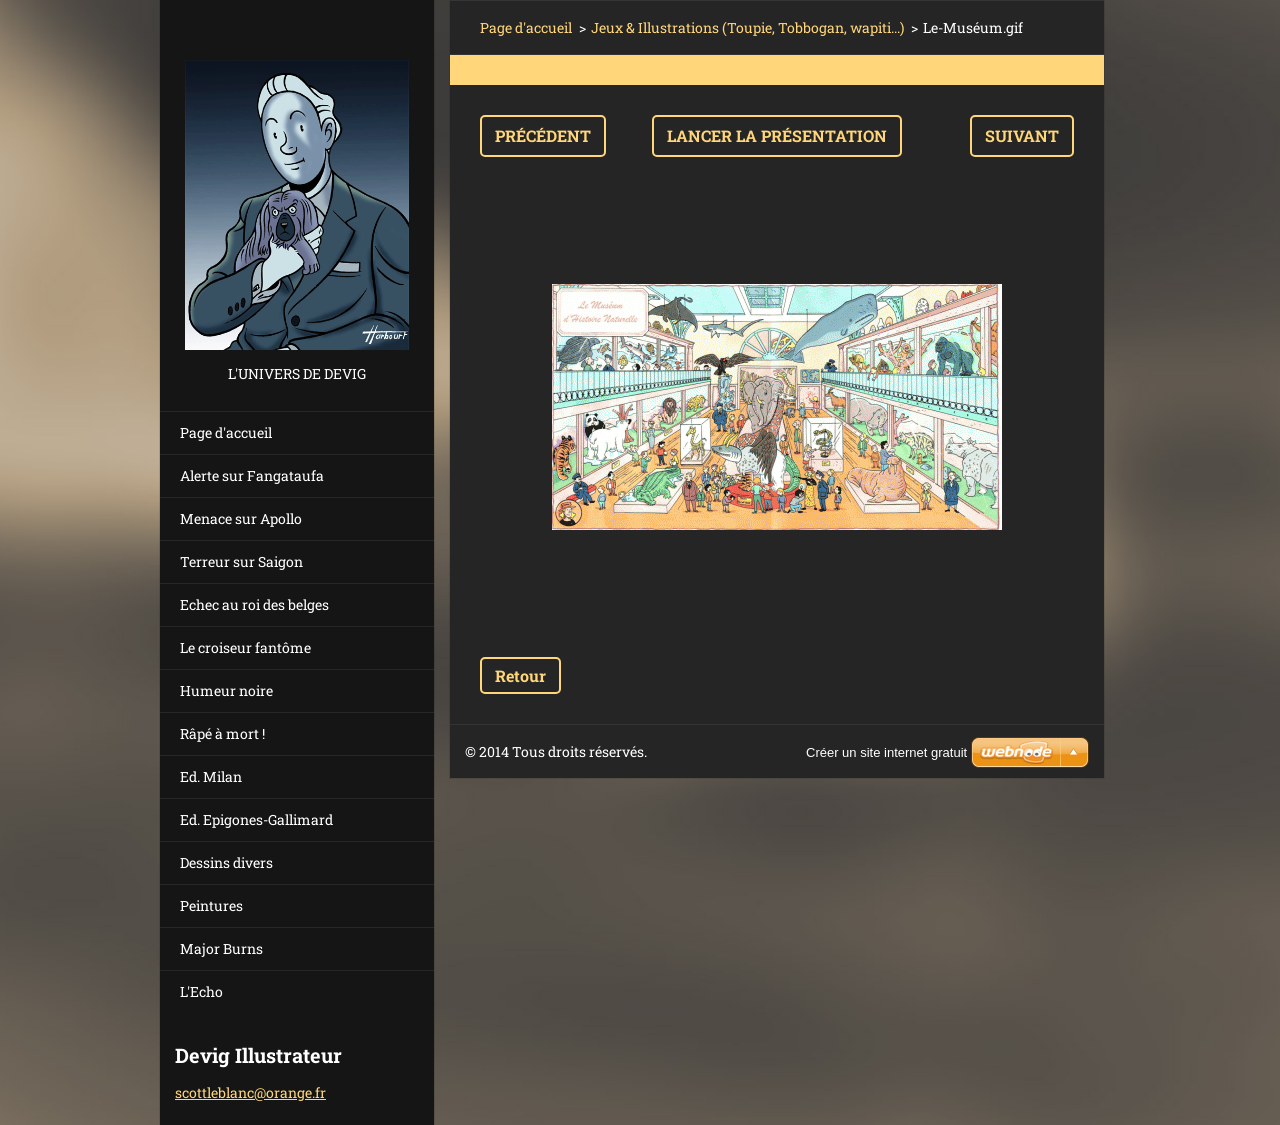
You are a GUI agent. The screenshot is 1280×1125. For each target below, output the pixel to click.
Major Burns (221, 948)
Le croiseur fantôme (245, 647)
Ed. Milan (211, 776)
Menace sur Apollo (241, 518)
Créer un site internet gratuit (886, 752)
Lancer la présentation (777, 135)
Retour (520, 675)
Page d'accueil (226, 432)
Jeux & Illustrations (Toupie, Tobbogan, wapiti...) (747, 27)
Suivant (1022, 135)
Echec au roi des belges (254, 604)
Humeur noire (226, 690)
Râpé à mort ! (222, 733)
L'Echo (201, 991)
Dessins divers (226, 862)
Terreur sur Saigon (241, 561)
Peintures (211, 905)
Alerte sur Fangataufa (252, 475)
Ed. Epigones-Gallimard (256, 819)
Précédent (543, 135)
